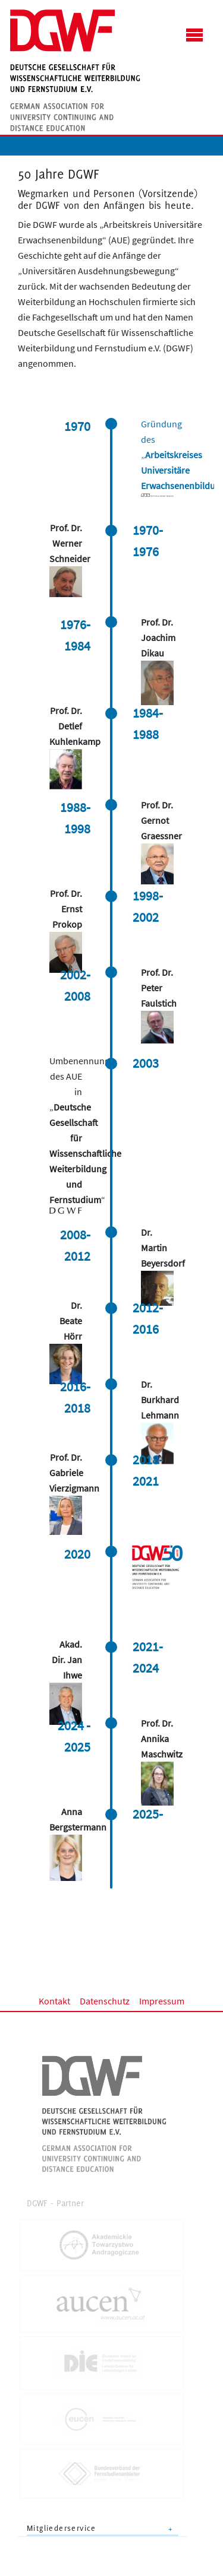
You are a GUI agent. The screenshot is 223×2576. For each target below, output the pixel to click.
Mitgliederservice (61, 2528)
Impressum (161, 2001)
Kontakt (54, 2001)
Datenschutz (105, 2001)
